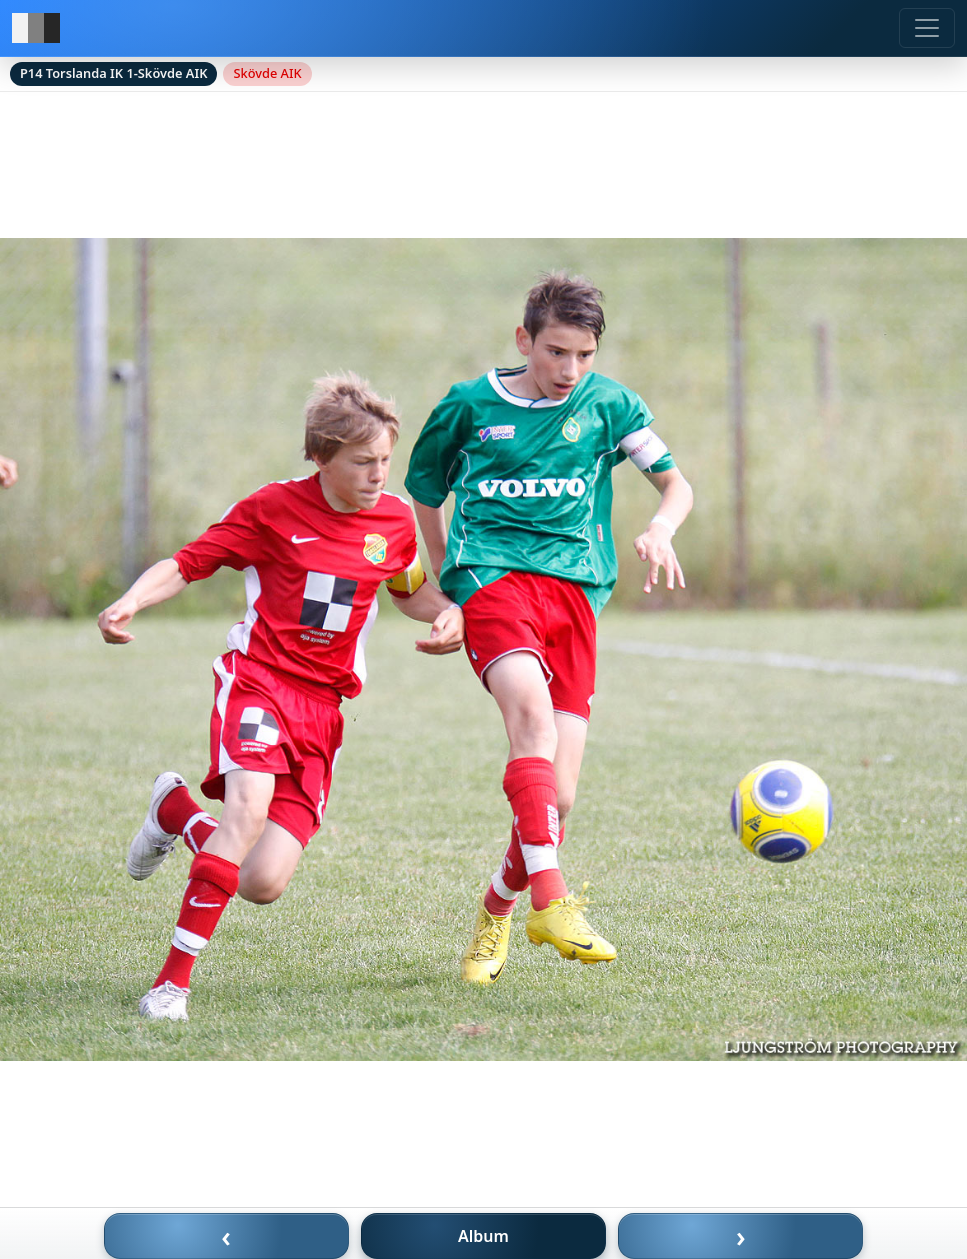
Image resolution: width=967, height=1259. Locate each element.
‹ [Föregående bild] (226, 1236)
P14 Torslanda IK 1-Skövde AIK (113, 73)
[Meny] (927, 28)
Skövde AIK (267, 73)
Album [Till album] (483, 1236)
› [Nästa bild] (741, 1236)
